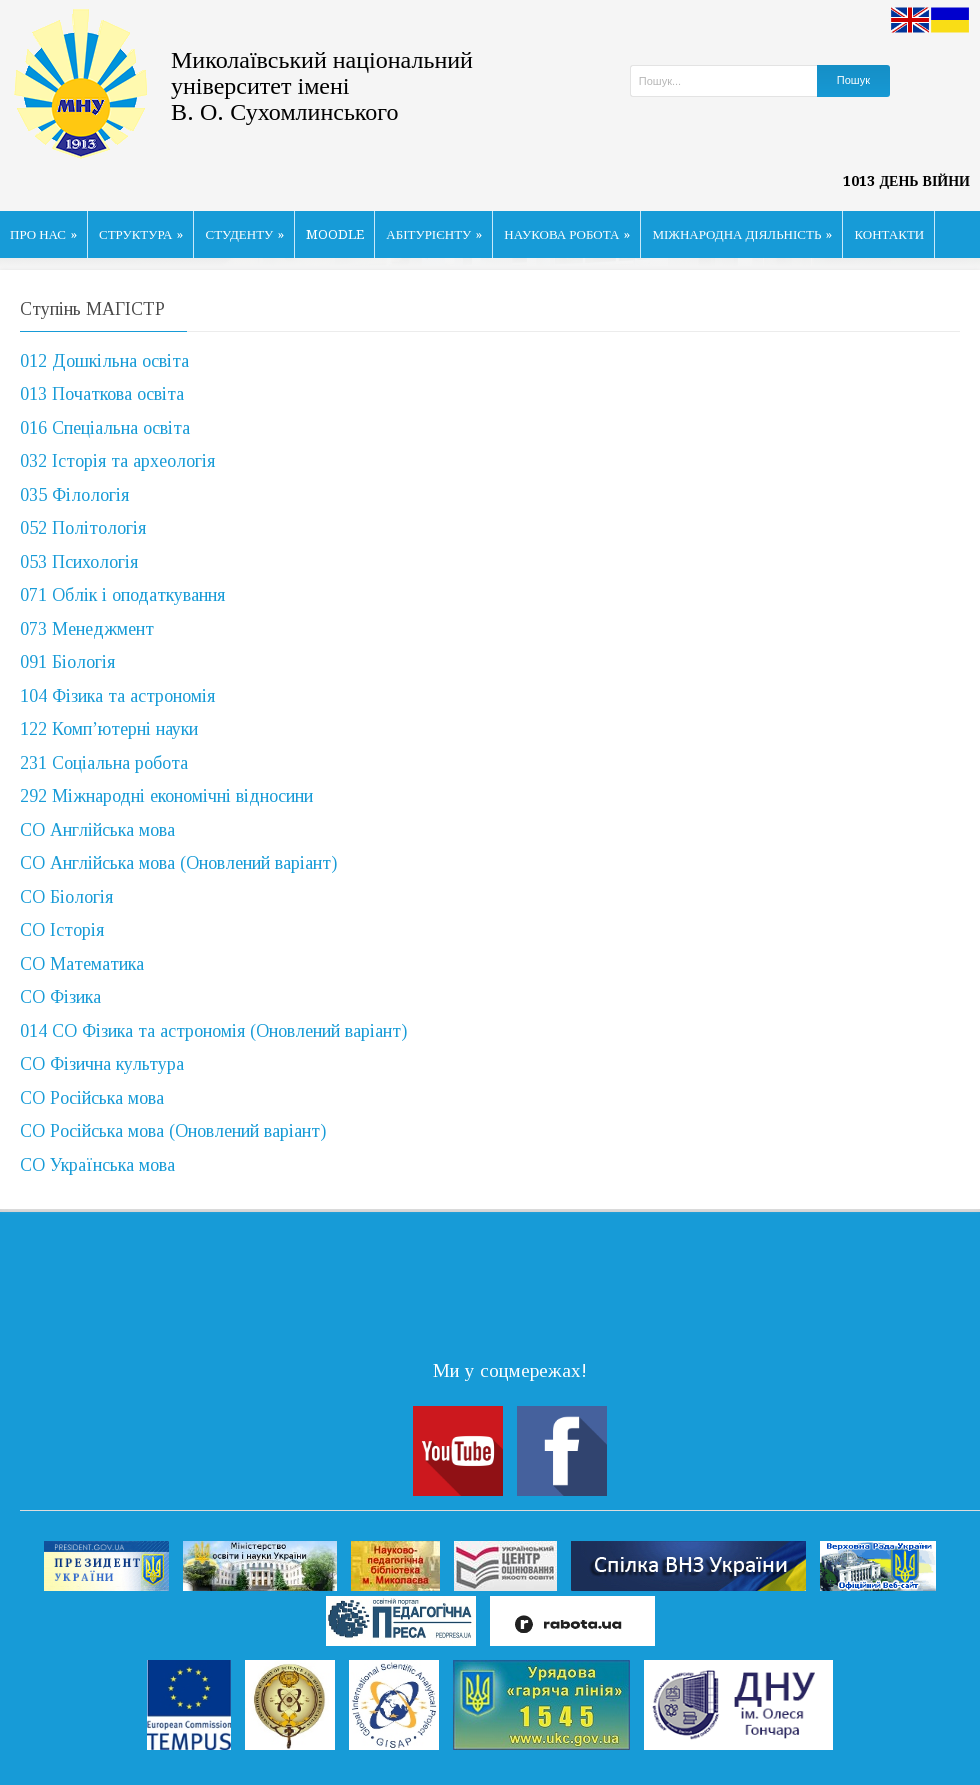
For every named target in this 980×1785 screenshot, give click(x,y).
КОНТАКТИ (889, 234)
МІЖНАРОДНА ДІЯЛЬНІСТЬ (742, 234)
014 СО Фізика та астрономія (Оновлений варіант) (213, 1031)
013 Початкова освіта (102, 394)
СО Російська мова (92, 1098)
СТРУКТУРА (141, 234)
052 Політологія (83, 528)
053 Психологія (79, 562)
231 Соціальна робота (104, 763)
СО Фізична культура (102, 1064)
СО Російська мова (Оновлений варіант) (173, 1131)
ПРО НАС (43, 234)
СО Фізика (60, 997)
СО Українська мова (97, 1165)
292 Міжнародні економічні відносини (166, 796)
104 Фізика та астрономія (117, 696)
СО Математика (82, 964)
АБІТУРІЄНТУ (434, 234)
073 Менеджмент (87, 629)
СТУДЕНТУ (244, 234)
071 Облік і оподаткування (122, 595)
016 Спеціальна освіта (105, 428)
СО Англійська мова (97, 830)
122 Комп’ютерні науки (109, 729)
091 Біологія (67, 662)
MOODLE (335, 234)
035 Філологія (74, 495)
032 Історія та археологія (117, 461)
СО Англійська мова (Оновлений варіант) (178, 863)
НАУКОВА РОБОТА (567, 234)
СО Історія (62, 930)
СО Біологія (66, 897)
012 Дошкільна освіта (104, 361)
